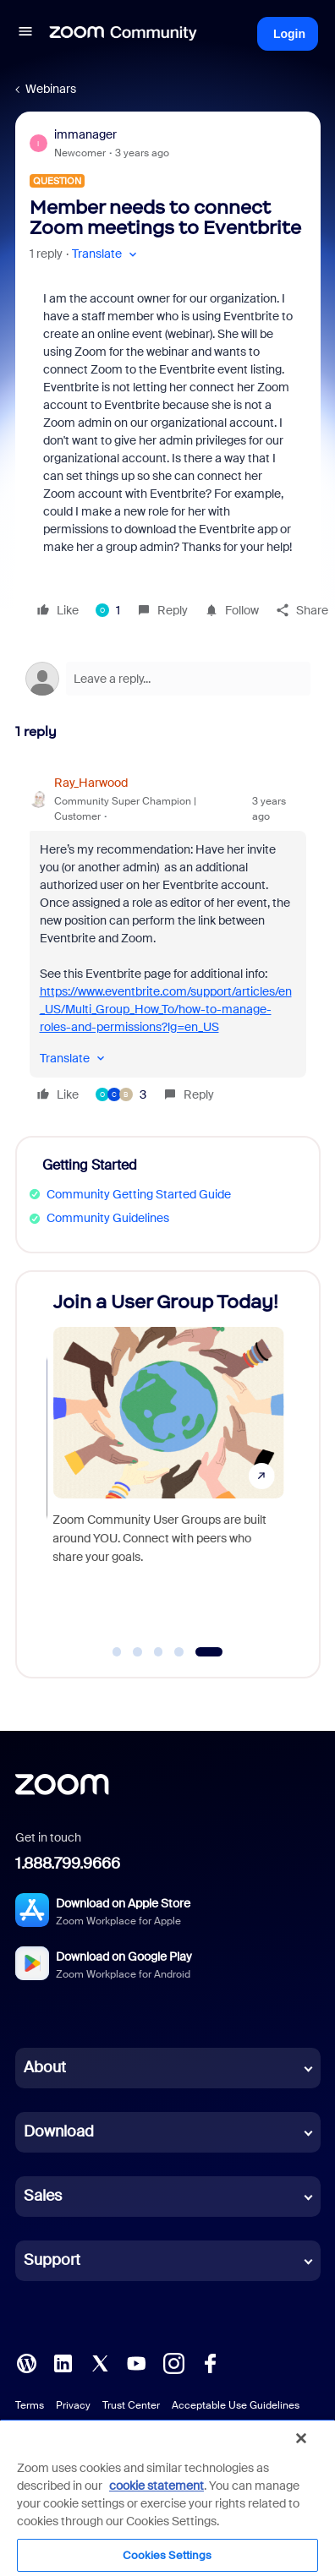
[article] (168, 941)
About (45, 2067)
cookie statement (156, 2485)
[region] (167, 2497)
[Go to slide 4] (179, 1652)
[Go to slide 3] (158, 1652)
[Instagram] (173, 2362)
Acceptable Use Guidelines (235, 2405)
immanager (85, 134)
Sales (43, 2196)
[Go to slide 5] (208, 1652)
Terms (29, 2405)
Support (52, 2260)
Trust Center (131, 2405)
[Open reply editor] (168, 679)
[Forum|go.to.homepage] (123, 33)
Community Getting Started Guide (139, 1194)
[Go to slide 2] (138, 1652)
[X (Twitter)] (100, 2362)
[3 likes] (121, 1094)
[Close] (301, 2438)
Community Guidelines (108, 1217)
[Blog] (26, 2362)
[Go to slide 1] (116, 1652)
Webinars (50, 88)
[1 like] (108, 610)
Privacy (73, 2405)
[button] (25, 33)
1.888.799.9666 (67, 1863)
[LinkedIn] (63, 2362)
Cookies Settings (167, 2555)
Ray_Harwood (91, 782)
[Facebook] (210, 2362)
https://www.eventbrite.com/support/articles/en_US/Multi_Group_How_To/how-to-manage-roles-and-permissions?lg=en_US (166, 1009)
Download (59, 2131)
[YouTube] (136, 2362)
